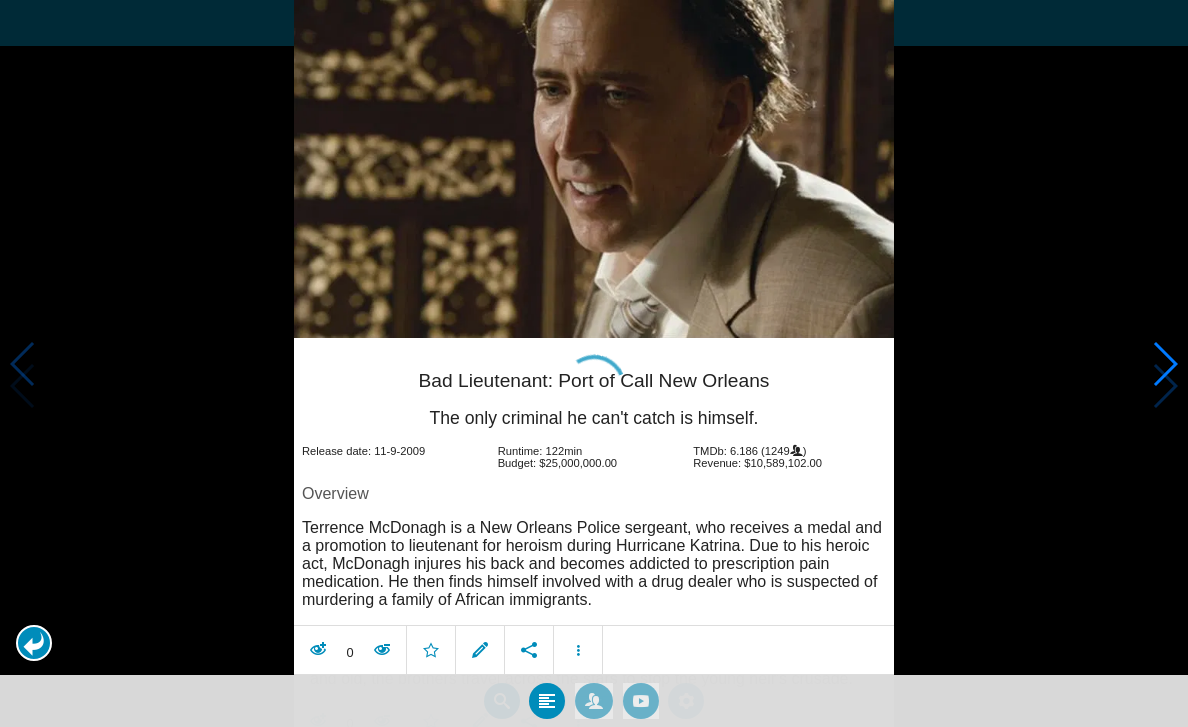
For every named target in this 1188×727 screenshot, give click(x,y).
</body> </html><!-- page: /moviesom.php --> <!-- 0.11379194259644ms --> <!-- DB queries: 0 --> (594, 363)
